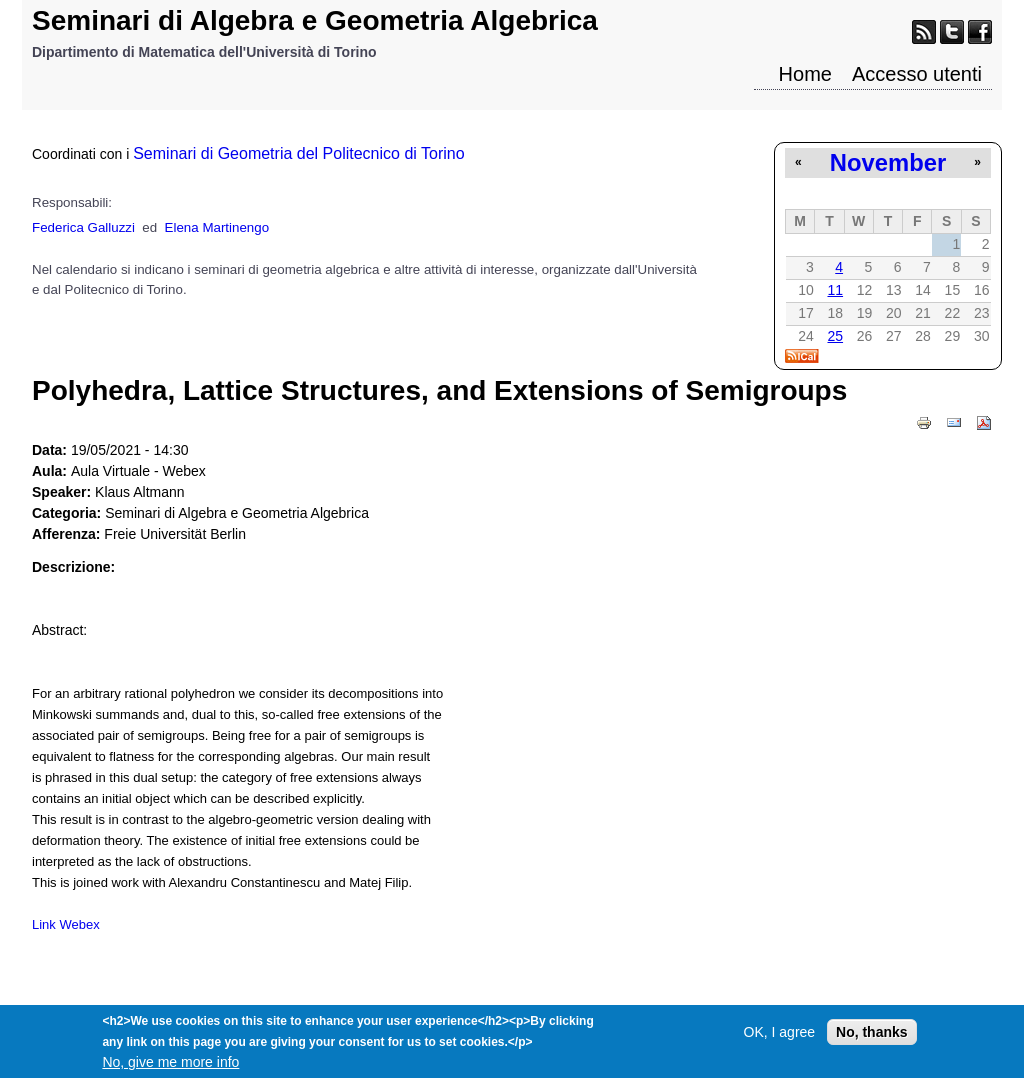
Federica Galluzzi (83, 227)
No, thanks (872, 1038)
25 (835, 336)
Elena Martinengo (217, 227)
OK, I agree (780, 1038)
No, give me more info (170, 1068)
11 (835, 290)
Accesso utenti (917, 74)
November (888, 162)
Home (805, 74)
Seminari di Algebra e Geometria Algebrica (315, 20)
